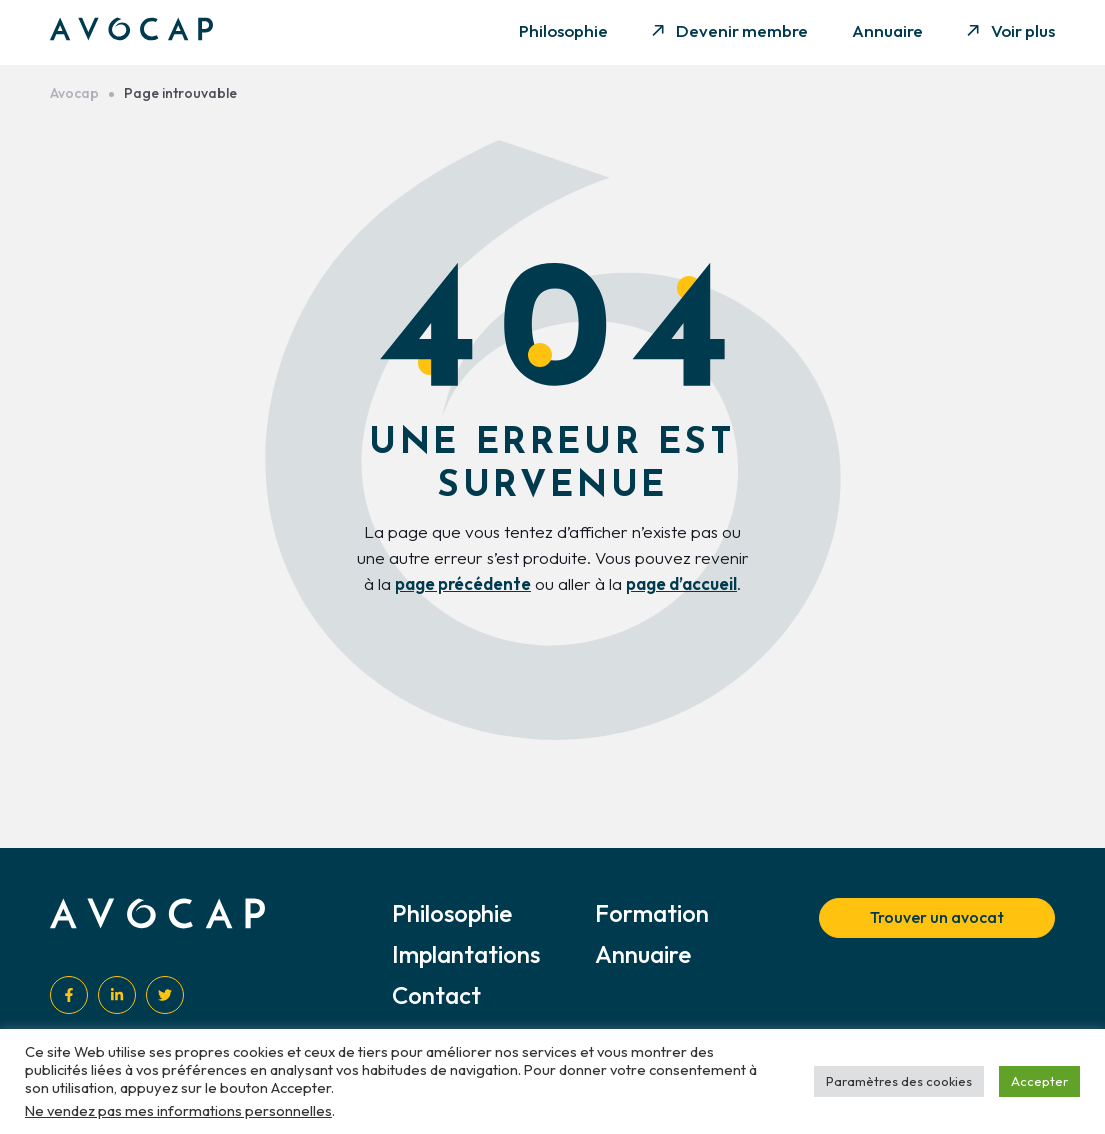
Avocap (74, 93)
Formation (652, 913)
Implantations (466, 954)
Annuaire (887, 30)
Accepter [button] (1039, 1081)
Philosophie (563, 30)
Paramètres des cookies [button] (899, 1081)
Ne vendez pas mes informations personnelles (178, 1110)
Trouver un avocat (937, 917)
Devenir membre (742, 30)
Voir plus (1023, 30)
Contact (436, 995)
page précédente (463, 583)
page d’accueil (681, 583)
